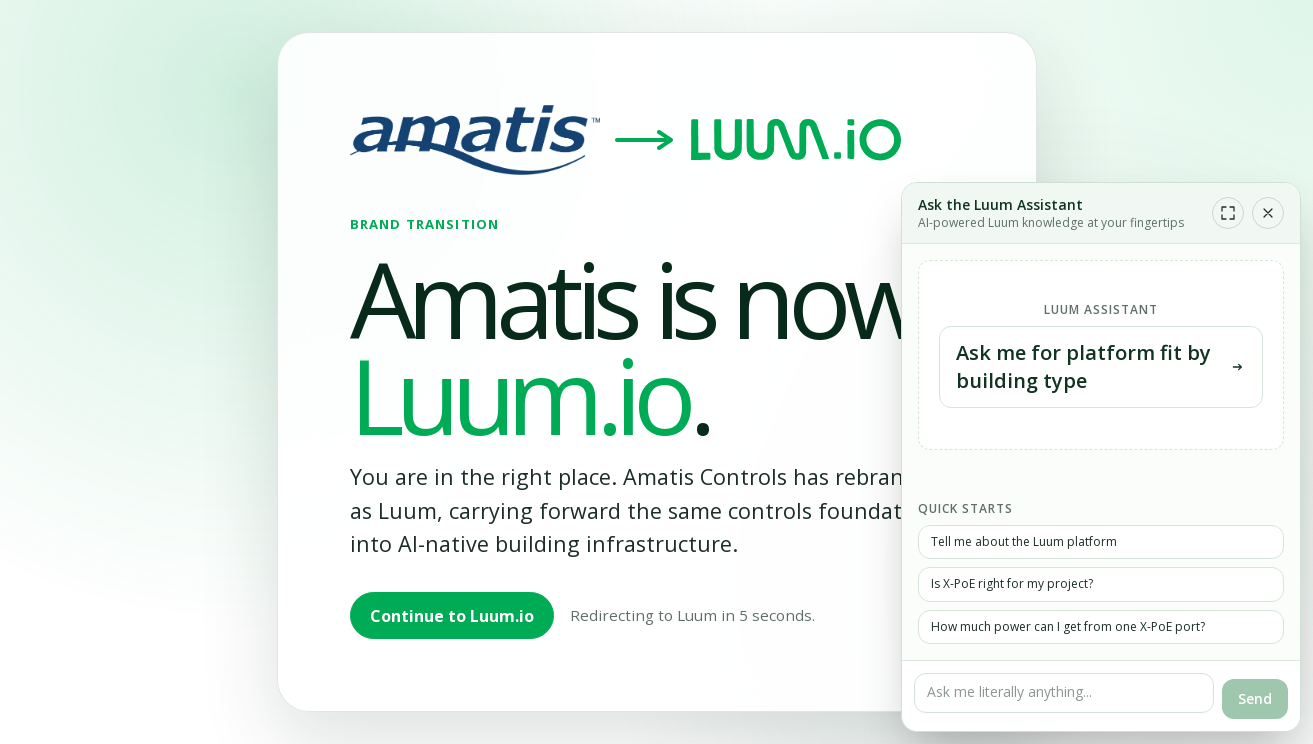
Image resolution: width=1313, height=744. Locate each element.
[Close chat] (1268, 213)
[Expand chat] (1228, 213)
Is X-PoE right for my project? (1012, 583)
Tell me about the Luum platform (1024, 541)
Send (1255, 698)
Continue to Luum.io (452, 616)
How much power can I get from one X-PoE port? (1068, 626)
